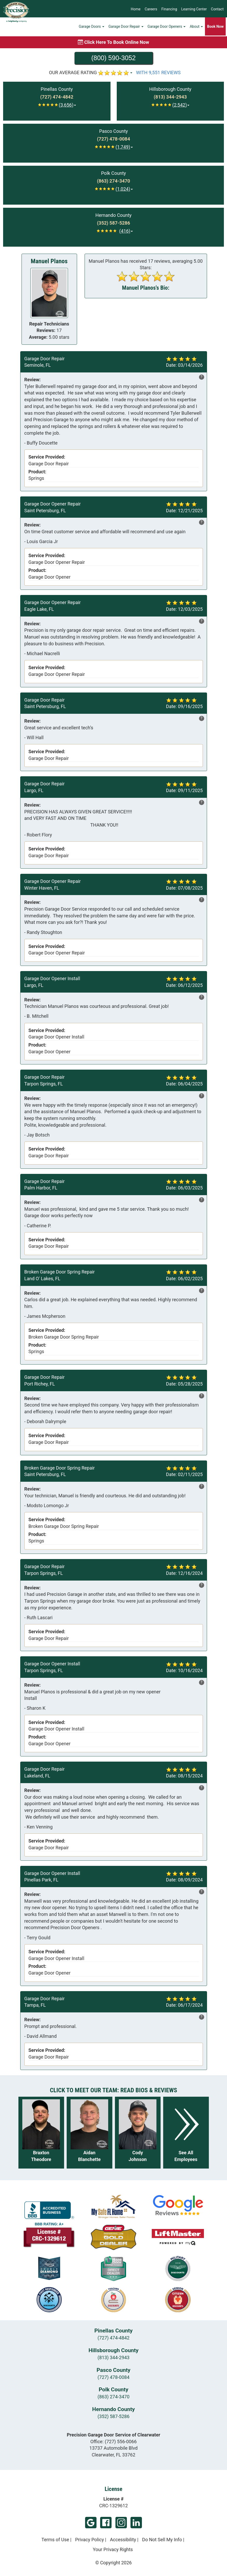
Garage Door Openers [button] (167, 27)
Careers (151, 9)
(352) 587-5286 (113, 2416)
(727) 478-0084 (113, 2377)
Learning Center (194, 9)
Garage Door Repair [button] (125, 27)
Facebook (106, 2522)
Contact (217, 9)
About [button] (196, 27)
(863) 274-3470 (113, 2396)
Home (136, 9)
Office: (113, 2441)
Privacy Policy (89, 2539)
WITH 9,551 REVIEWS (158, 72)
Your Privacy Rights (113, 2549)
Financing (169, 9)
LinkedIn (136, 2522)
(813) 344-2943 (113, 2357)
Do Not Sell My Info (162, 2539)
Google (91, 2522)
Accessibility (123, 2539)
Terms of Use (55, 2539)
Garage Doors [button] (91, 27)
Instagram (121, 2522)
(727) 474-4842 (113, 2337)
